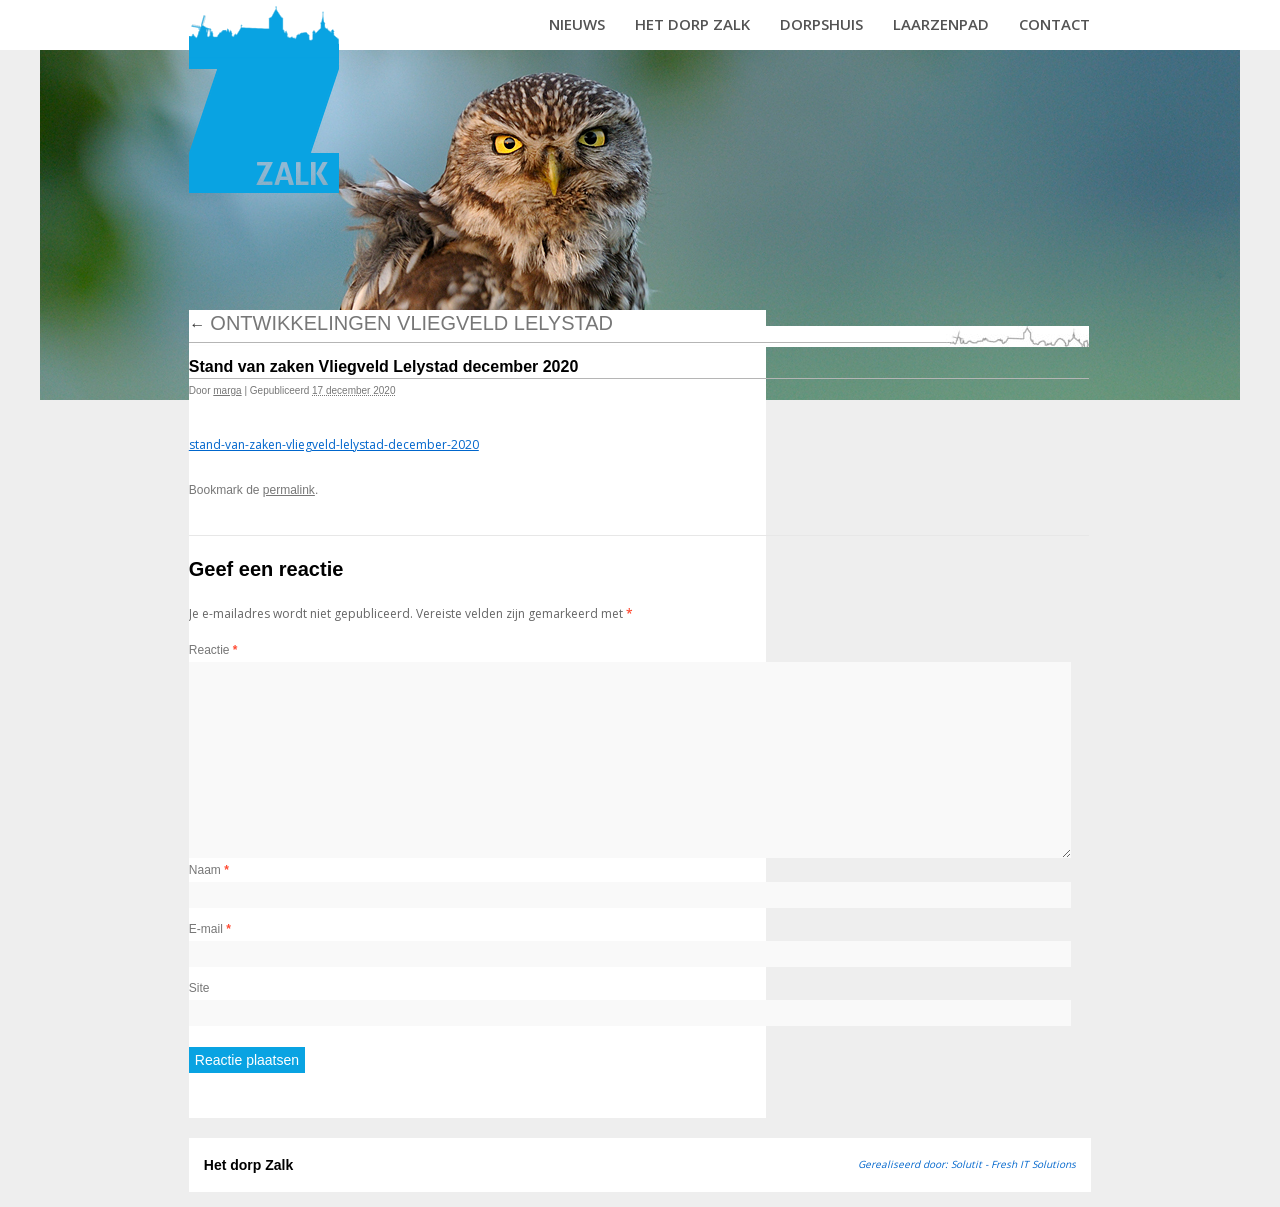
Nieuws (577, 24)
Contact (1054, 24)
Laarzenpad (941, 24)
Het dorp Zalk (692, 24)
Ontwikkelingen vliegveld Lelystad (401, 323)
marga (227, 390)
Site (199, 988)
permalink (289, 490)
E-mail (210, 929)
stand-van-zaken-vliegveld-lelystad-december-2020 (334, 444)
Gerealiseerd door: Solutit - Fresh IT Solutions (967, 1164)
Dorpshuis (821, 24)
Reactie (213, 650)
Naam (209, 870)
